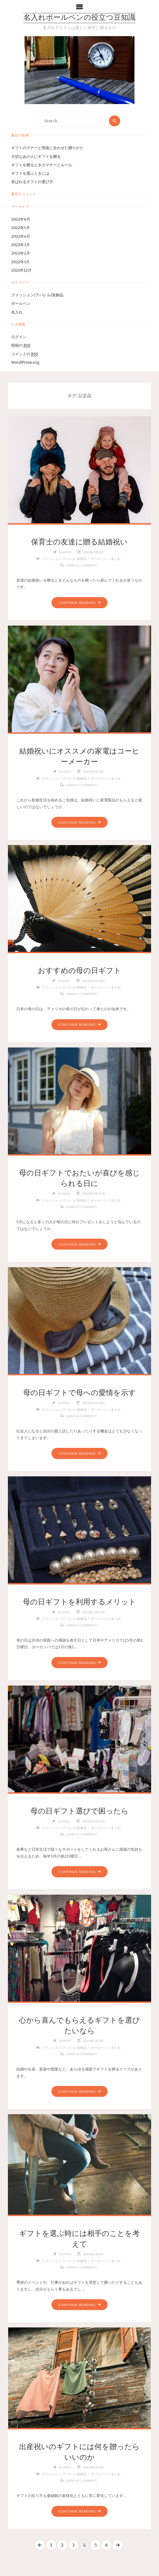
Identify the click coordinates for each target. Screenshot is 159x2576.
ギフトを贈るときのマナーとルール (41, 165)
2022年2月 (20, 253)
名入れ (17, 312)
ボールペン (20, 303)
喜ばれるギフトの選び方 (32, 182)
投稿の (20, 345)
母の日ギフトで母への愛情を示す (79, 1392)
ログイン (18, 337)
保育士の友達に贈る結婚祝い (79, 541)
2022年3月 (20, 245)
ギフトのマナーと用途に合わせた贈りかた (47, 148)
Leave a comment (81, 565)
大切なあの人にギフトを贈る (36, 156)
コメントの (24, 354)
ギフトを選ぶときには (30, 173)
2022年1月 (20, 262)
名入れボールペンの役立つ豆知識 (79, 18)
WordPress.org (25, 362)
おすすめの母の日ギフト (79, 970)
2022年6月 (20, 219)
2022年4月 (20, 236)
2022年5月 (20, 228)
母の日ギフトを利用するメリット (79, 1601)
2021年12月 (21, 270)
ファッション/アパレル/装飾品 (37, 295)
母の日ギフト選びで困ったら (79, 1810)
